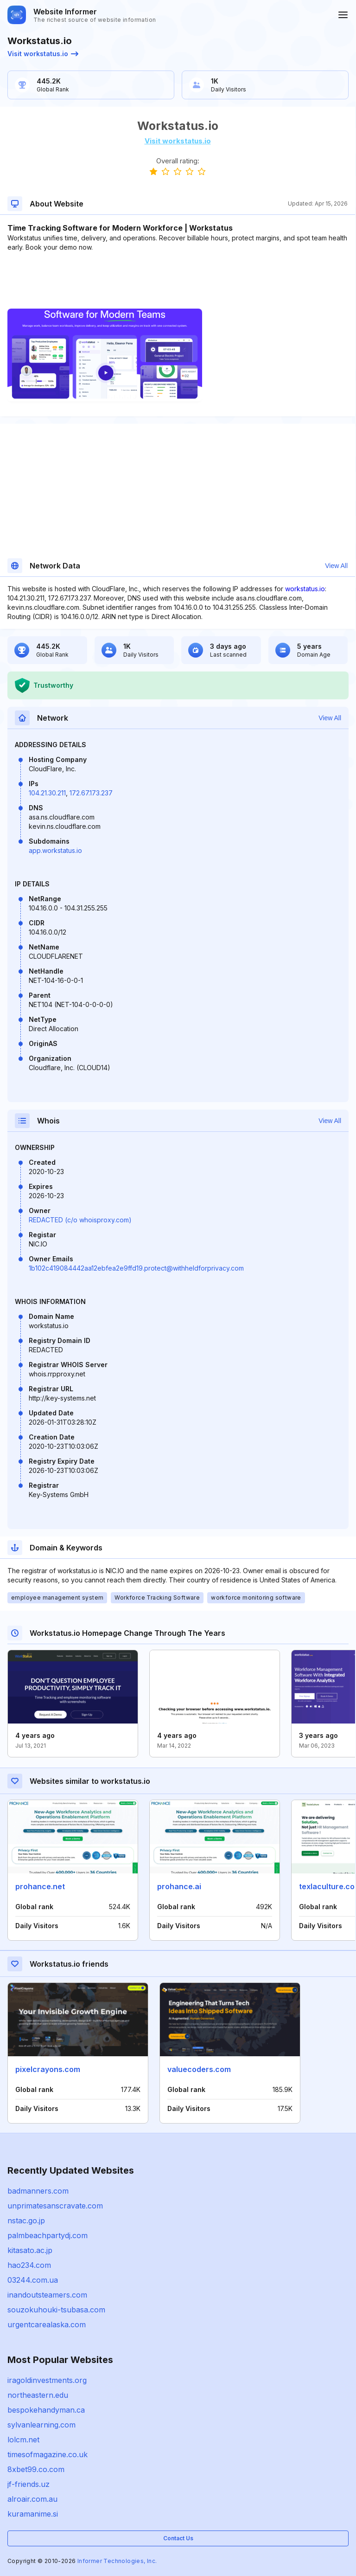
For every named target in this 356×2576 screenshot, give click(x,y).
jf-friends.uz (28, 2484)
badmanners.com (38, 2190)
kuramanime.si (32, 2513)
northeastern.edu (37, 2395)
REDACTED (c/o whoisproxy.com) (80, 1220)
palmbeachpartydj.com (47, 2235)
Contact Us (178, 2538)
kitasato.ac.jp (29, 2250)
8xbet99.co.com (35, 2469)
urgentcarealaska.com (46, 2324)
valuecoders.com (199, 2069)
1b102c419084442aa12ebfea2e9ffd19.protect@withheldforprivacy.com (136, 1268)
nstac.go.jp (26, 2220)
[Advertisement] (177, 280)
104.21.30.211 (47, 793)
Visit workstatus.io (42, 54)
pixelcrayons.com (47, 2069)
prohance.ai (179, 1886)
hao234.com (29, 2265)
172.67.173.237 (91, 793)
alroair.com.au (32, 2499)
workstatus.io (305, 589)
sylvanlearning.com (41, 2424)
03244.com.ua (32, 2280)
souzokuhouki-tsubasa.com (56, 2309)
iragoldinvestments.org (47, 2380)
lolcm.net (23, 2439)
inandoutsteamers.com (47, 2294)
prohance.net (40, 1886)
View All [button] (336, 565)
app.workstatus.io (55, 850)
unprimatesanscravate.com (55, 2205)
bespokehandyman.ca (46, 2410)
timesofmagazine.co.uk (47, 2454)
